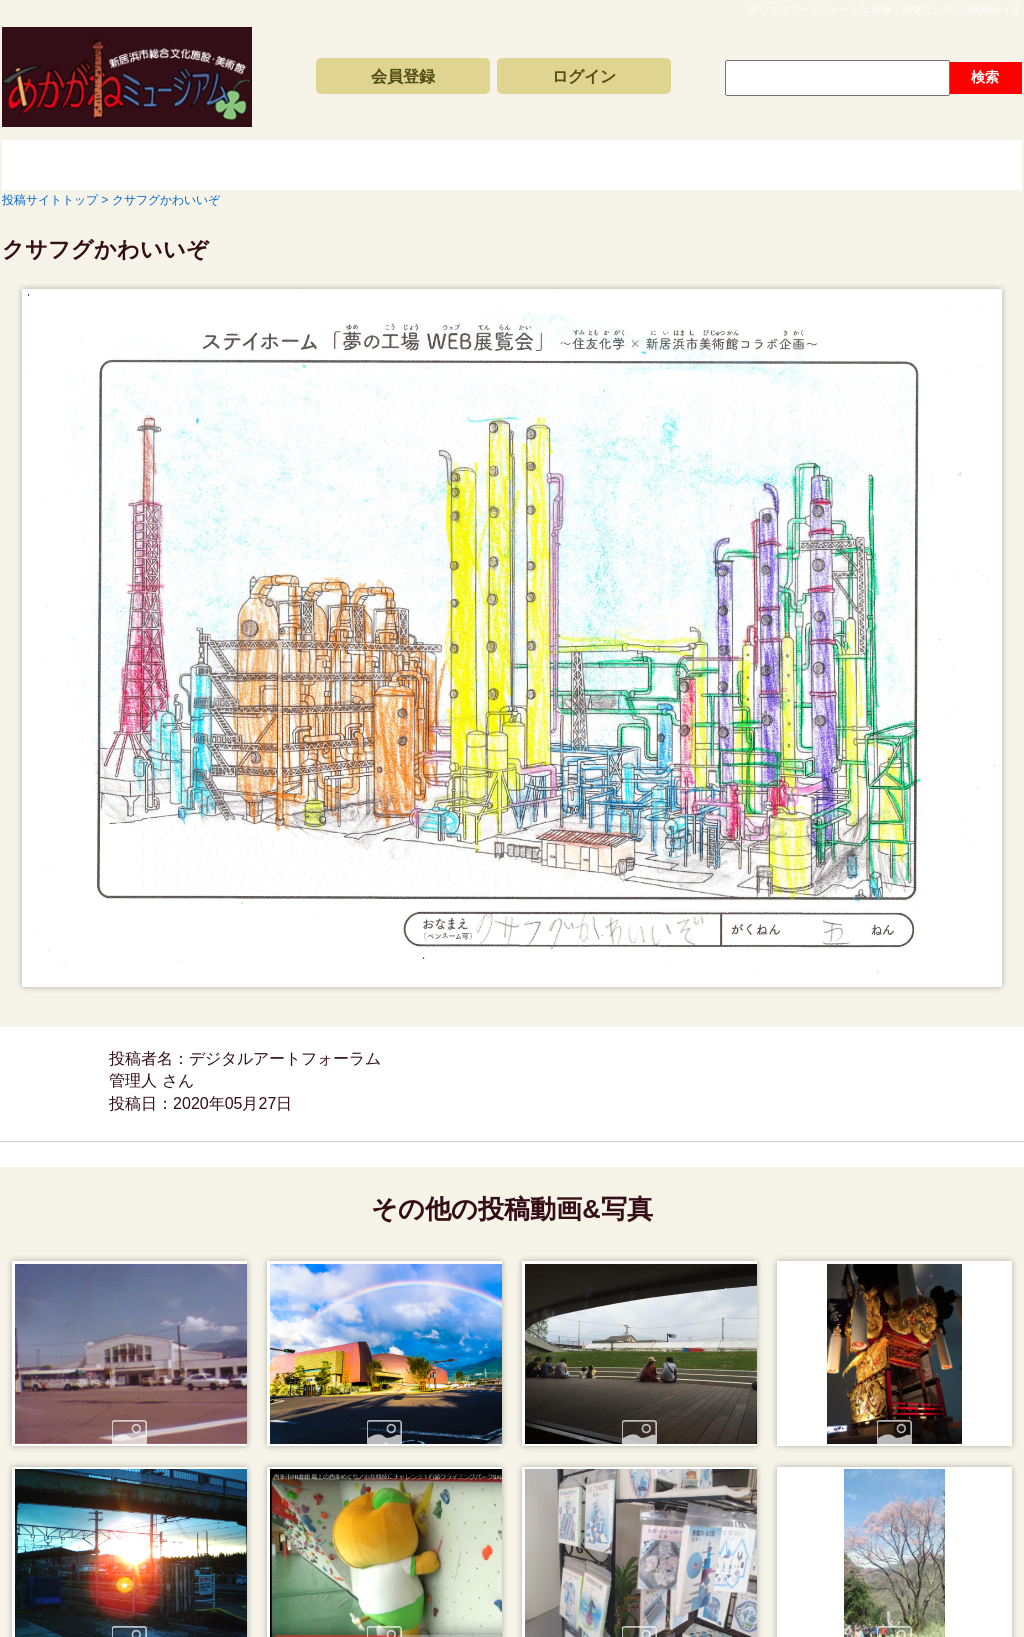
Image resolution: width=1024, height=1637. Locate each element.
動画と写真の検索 (692, 165)
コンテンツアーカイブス (472, 165)
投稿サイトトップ (72, 165)
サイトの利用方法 (912, 165)
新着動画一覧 (252, 165)
